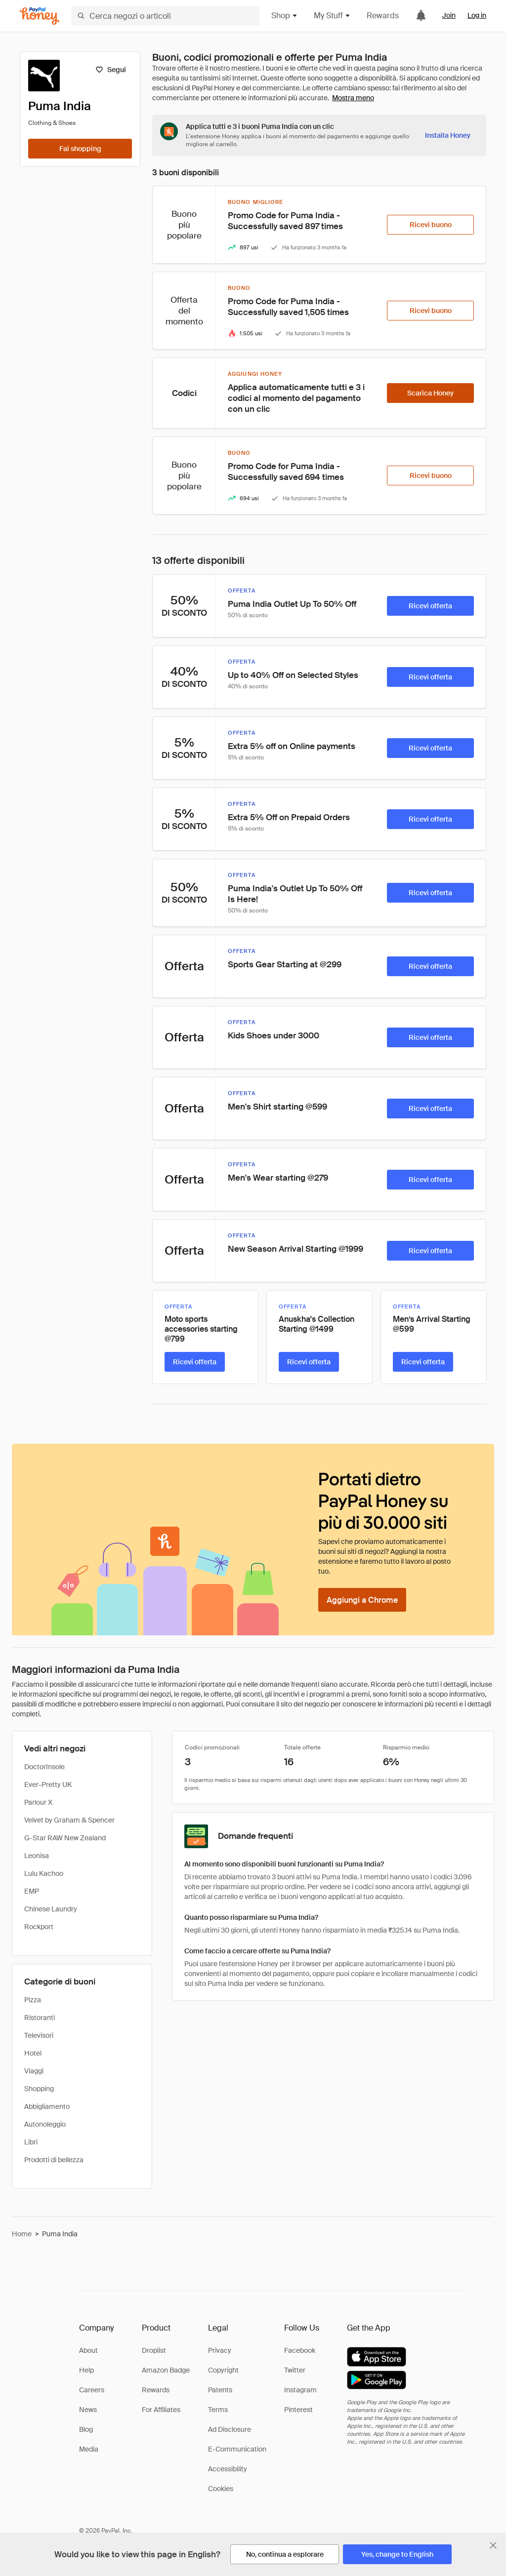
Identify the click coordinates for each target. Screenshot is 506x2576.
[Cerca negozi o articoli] (165, 16)
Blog (86, 2429)
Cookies (220, 2488)
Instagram (300, 2389)
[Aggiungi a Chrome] (362, 1600)
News (88, 2409)
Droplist (154, 2350)
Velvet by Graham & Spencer (69, 1820)
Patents (220, 2389)
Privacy (219, 2350)
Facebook (299, 2350)
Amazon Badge (166, 2370)
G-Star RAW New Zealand (65, 1837)
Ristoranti (39, 2017)
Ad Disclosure (229, 2429)
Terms (218, 2409)
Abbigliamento (47, 2106)
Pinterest (298, 2409)
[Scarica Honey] (430, 393)
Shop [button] (284, 15)
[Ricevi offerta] (430, 606)
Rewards (383, 15)
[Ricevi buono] (430, 225)
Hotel (33, 2053)
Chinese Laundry (50, 1908)
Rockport (38, 1926)
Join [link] (449, 15)
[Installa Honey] (447, 135)
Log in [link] (476, 15)
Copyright (223, 2370)
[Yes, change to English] (397, 2554)
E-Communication (237, 2449)
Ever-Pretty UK (48, 1784)
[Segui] (110, 69)
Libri (31, 2142)
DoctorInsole (44, 1766)
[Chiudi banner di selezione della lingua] (493, 2545)
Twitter (294, 2370)
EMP (31, 1891)
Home (22, 2233)
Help (86, 2370)
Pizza (32, 1999)
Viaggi (33, 2070)
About (88, 2350)
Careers (91, 2389)
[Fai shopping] (80, 149)
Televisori (38, 2035)
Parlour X (38, 1802)
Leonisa (36, 1855)
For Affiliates (161, 2409)
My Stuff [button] (332, 15)
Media (88, 2449)
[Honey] (39, 16)
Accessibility (227, 2468)
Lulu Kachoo (43, 1873)
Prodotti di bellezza (54, 2159)
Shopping (39, 2088)
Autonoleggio (45, 2124)
